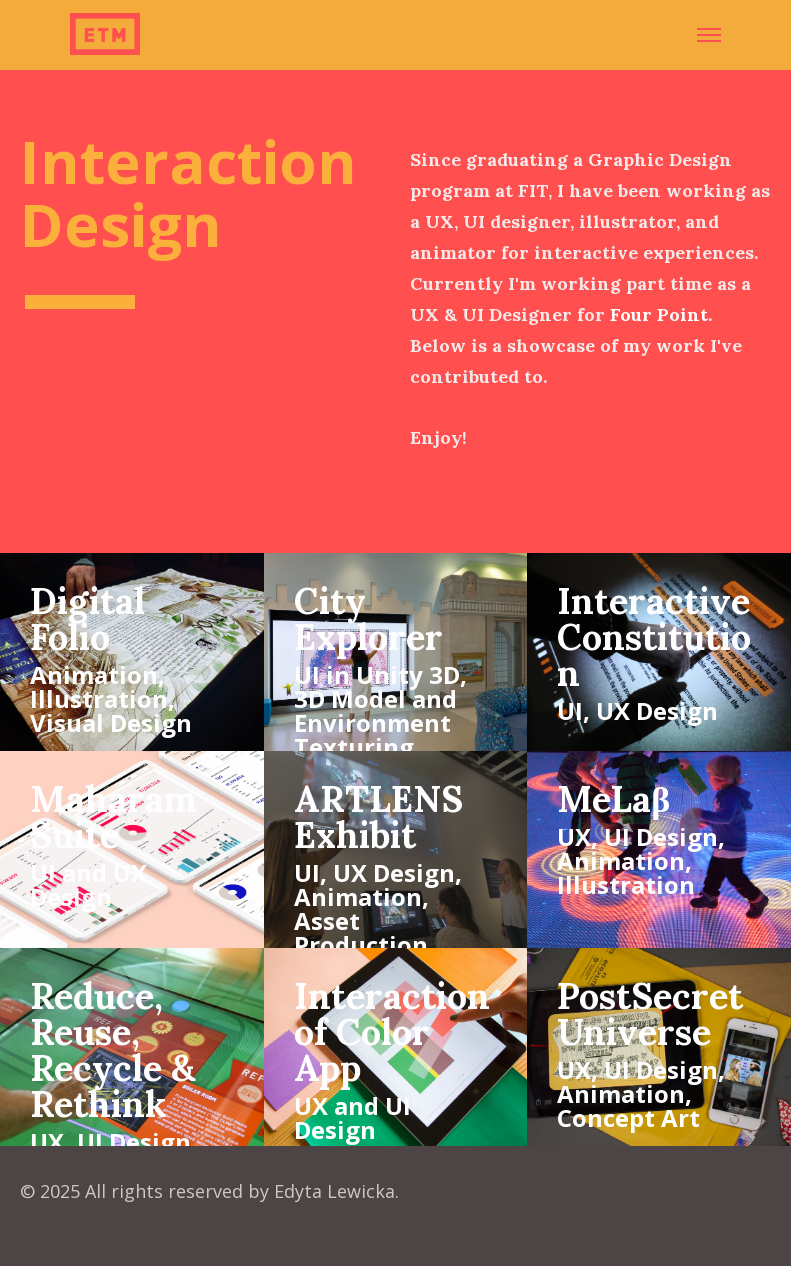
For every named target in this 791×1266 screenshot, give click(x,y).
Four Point (659, 314)
